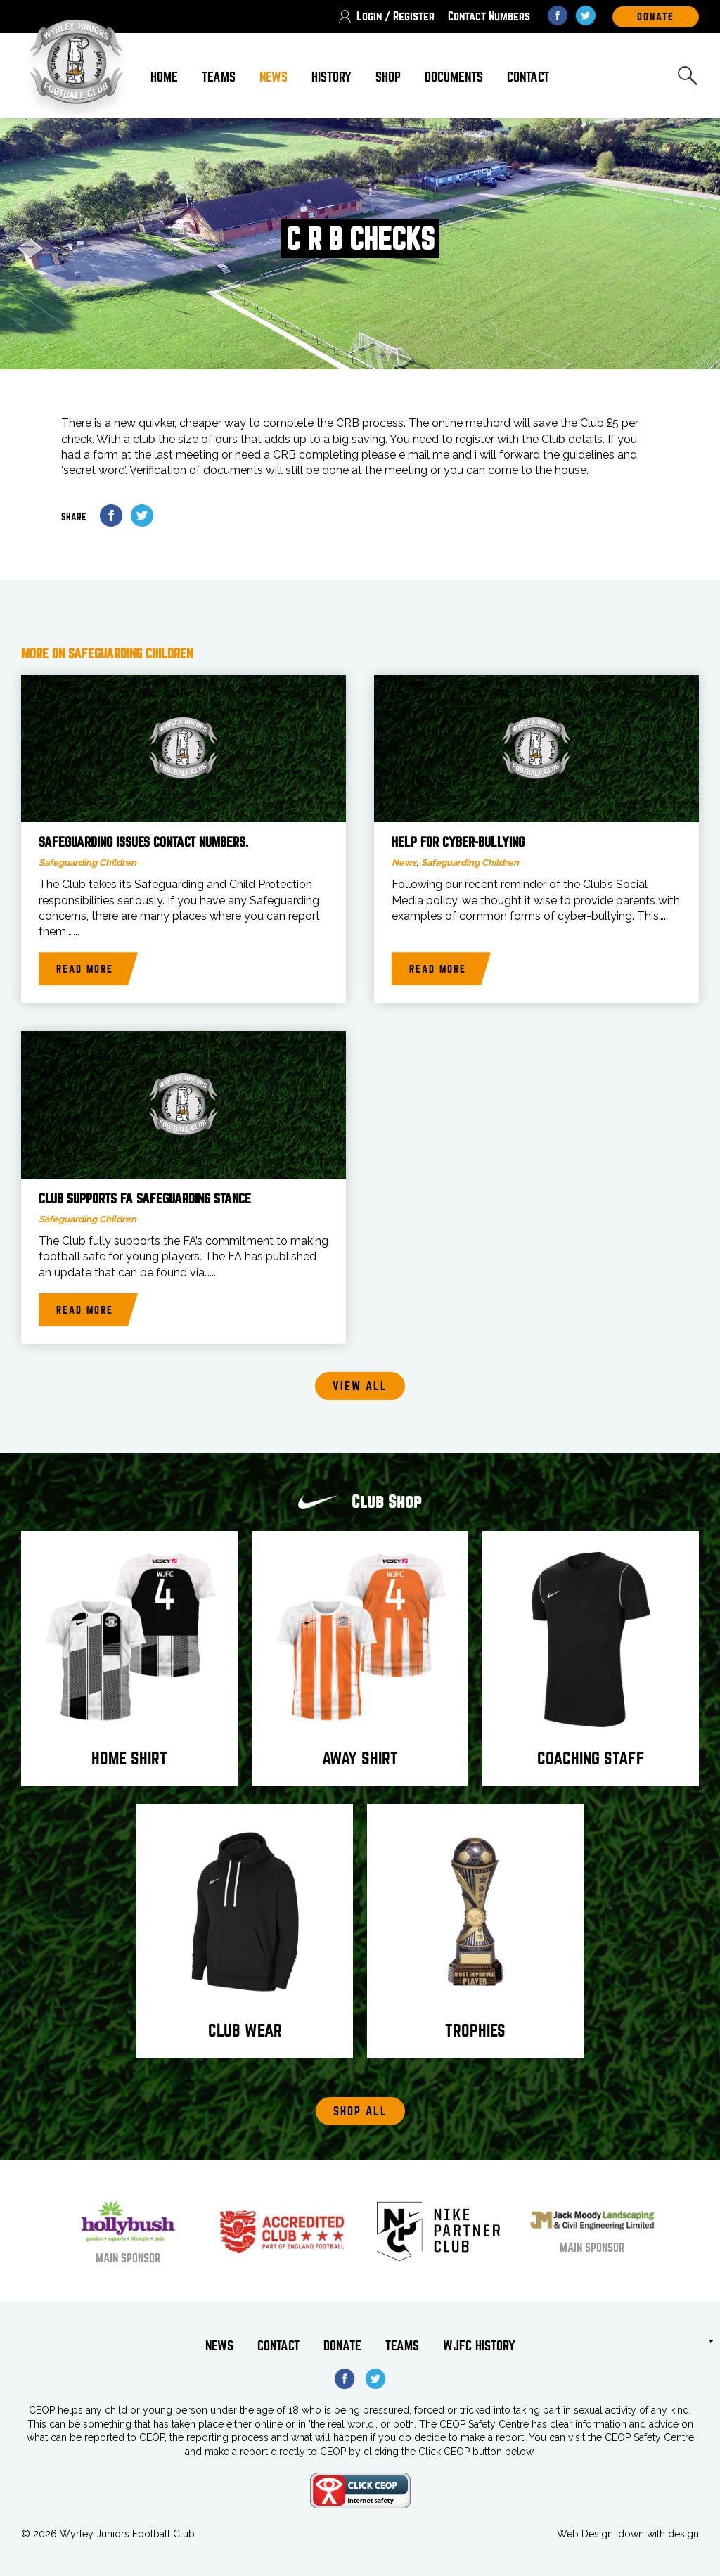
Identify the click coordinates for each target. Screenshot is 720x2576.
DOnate (655, 17)
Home (164, 77)
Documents (454, 77)
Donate (342, 2345)
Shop (388, 77)
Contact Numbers (489, 17)
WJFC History (479, 2345)
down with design (658, 2533)
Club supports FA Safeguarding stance (145, 1199)
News (273, 77)
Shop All (360, 2111)
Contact (528, 77)
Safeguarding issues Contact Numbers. (143, 842)
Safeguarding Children (87, 862)
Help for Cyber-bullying (458, 842)
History (331, 77)
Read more (84, 969)
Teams (219, 77)
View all (360, 1386)
